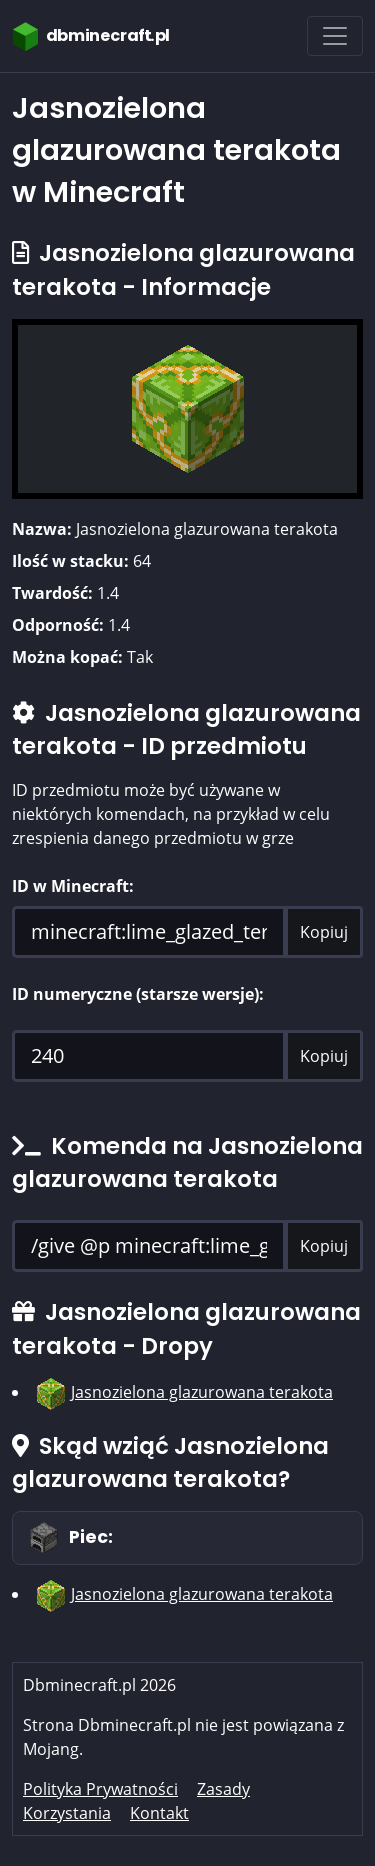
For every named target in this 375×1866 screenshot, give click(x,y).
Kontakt (159, 1813)
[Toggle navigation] (335, 36)
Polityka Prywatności (100, 1789)
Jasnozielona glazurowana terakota (202, 1392)
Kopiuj (324, 932)
